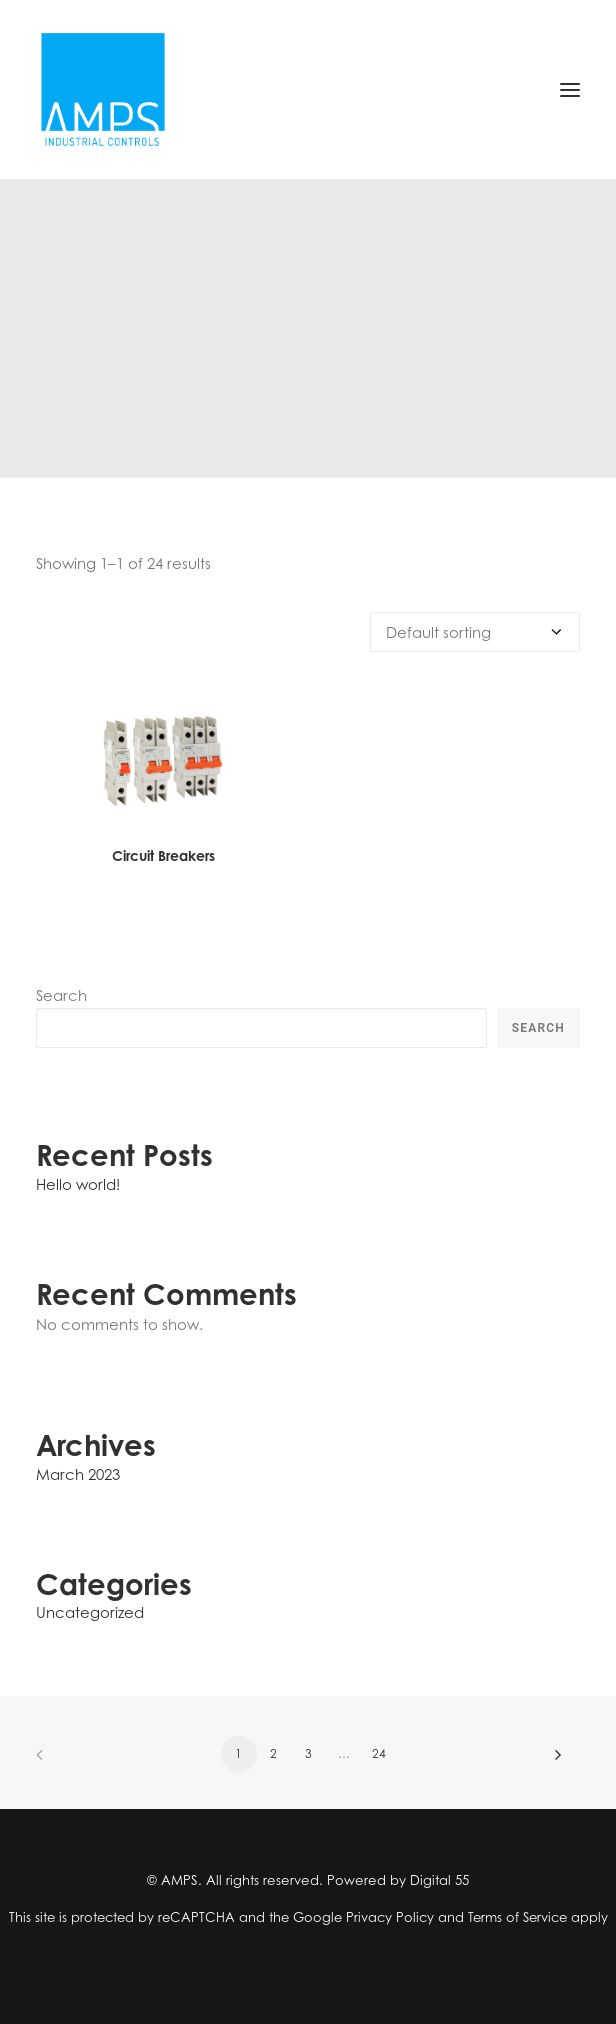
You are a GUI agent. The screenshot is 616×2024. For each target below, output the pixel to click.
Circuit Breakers (163, 855)
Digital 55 (439, 1880)
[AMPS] (103, 89)
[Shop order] (475, 632)
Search (61, 995)
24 (379, 1753)
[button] (570, 89)
